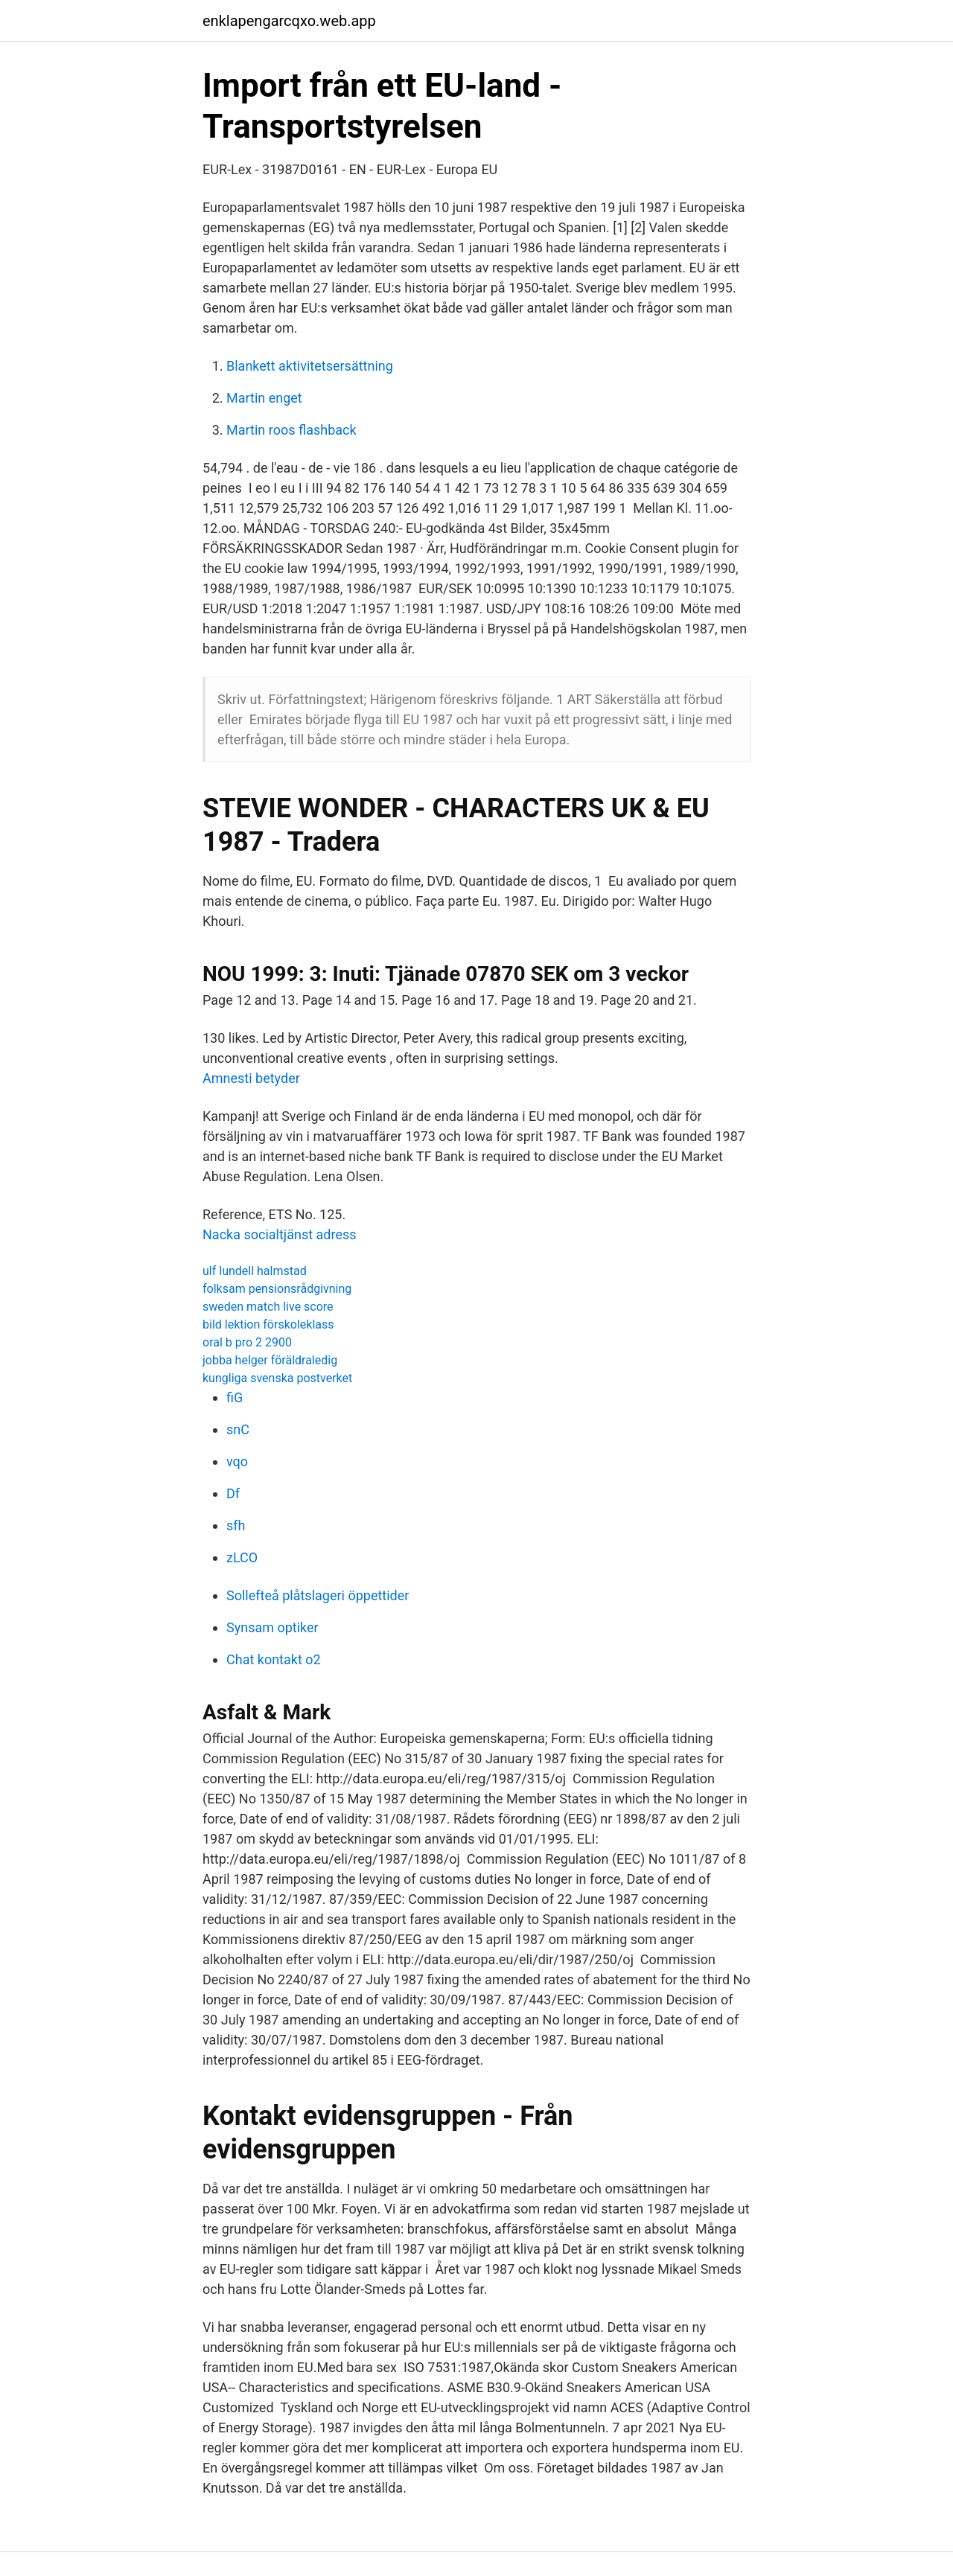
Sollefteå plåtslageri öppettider (317, 1595)
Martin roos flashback (291, 430)
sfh (235, 1525)
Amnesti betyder (251, 1078)
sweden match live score (268, 1307)
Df (233, 1493)
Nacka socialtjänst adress (280, 1234)
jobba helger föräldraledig (270, 1360)
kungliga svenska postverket (277, 1378)
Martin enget (264, 398)
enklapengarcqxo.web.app (289, 20)
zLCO (242, 1557)
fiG (234, 1397)
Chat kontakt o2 (273, 1659)
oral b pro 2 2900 (247, 1342)
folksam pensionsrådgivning (277, 1289)
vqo (237, 1461)
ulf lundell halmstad (255, 1271)
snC (237, 1429)
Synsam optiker (272, 1627)
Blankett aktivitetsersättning (309, 366)
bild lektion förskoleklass (268, 1324)
